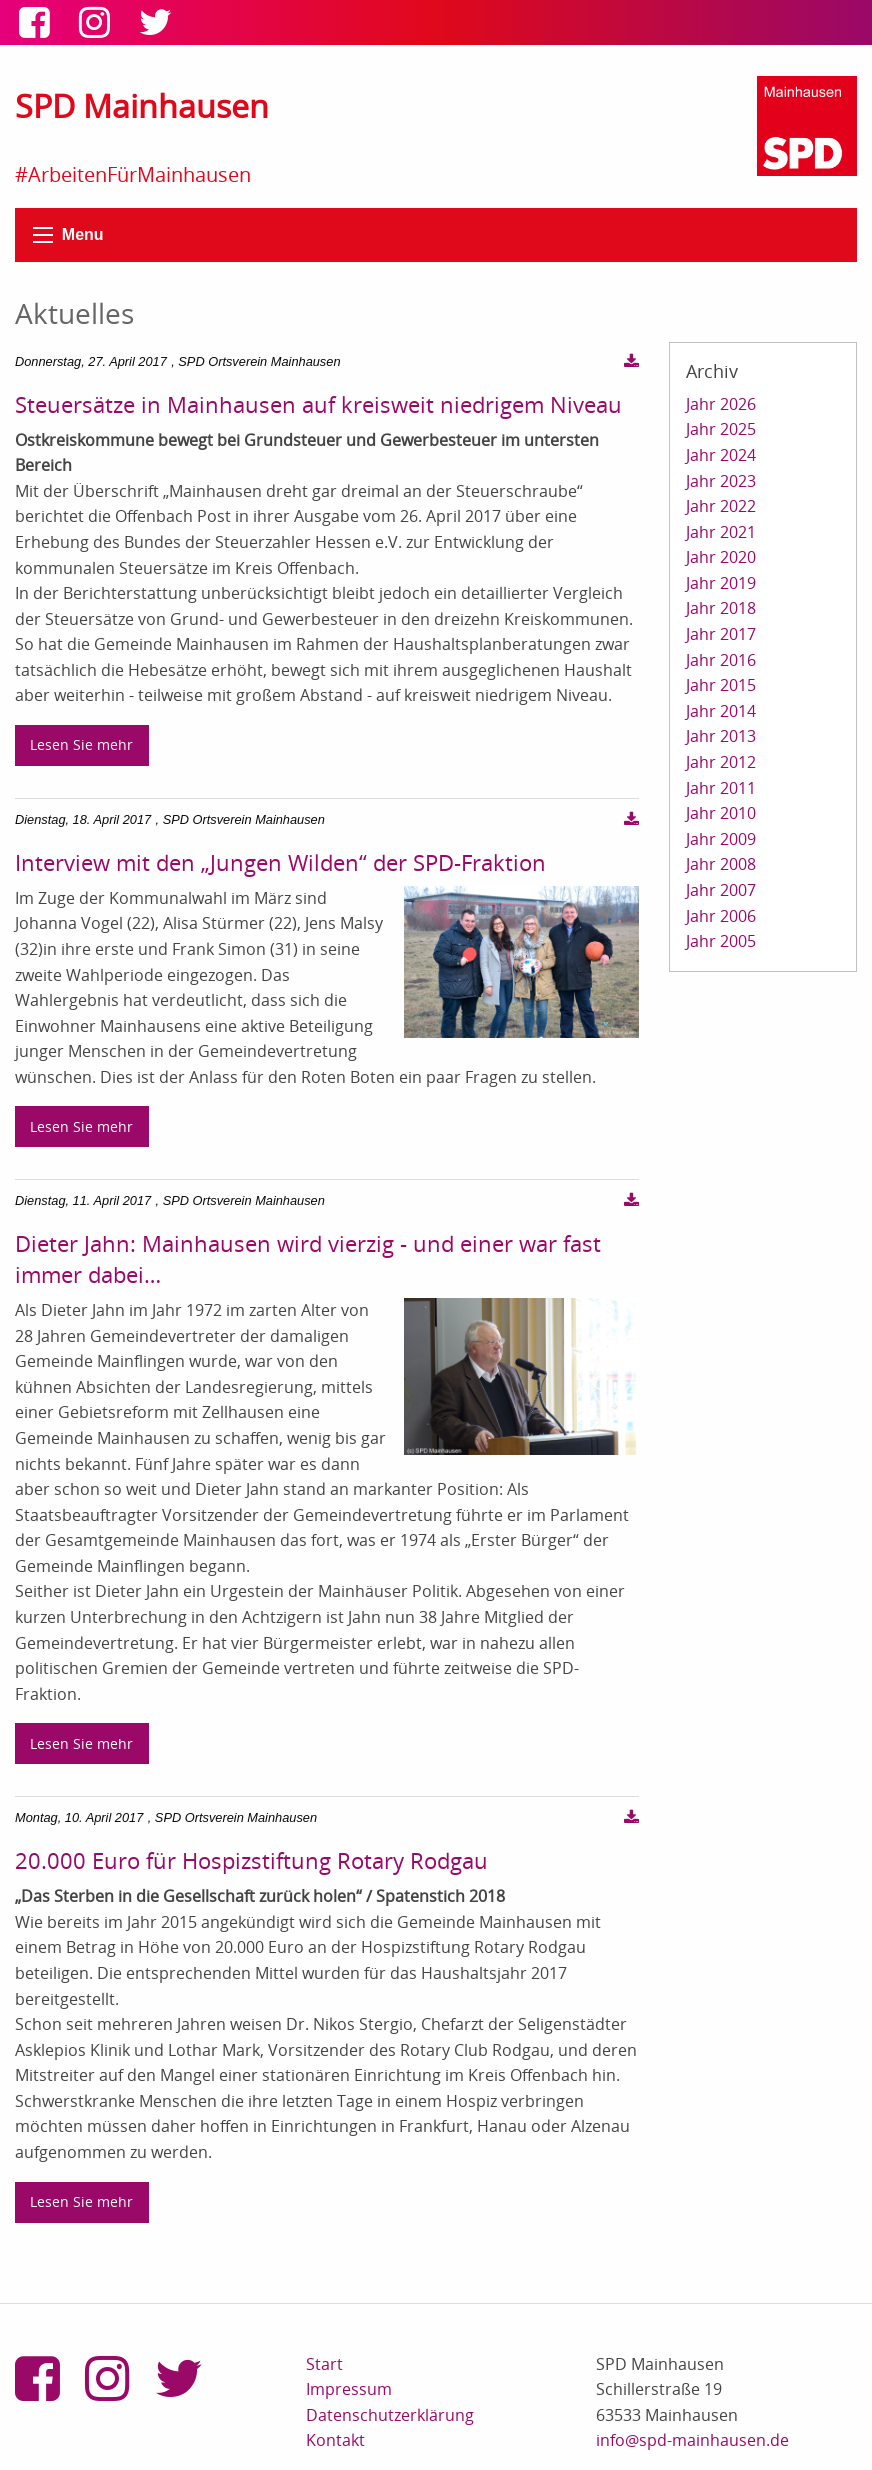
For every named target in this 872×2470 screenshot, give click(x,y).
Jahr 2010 (721, 813)
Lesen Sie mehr (81, 744)
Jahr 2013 (721, 736)
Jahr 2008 (721, 864)
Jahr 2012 (721, 762)
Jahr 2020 (721, 557)
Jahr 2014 (721, 711)
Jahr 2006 (721, 916)
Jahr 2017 (721, 634)
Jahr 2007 (721, 890)
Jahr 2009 (721, 839)
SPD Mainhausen (142, 105)
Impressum (349, 2389)
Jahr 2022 (721, 506)
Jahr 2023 (721, 481)
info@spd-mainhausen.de (692, 2440)
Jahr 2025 (721, 429)
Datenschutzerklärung (390, 2415)
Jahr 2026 (721, 404)
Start (324, 2364)
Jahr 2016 (721, 660)
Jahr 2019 (721, 583)
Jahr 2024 (721, 455)
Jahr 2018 (721, 608)
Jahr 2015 (721, 685)
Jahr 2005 (721, 941)
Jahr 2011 (721, 788)
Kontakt (335, 2440)
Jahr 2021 (721, 532)
